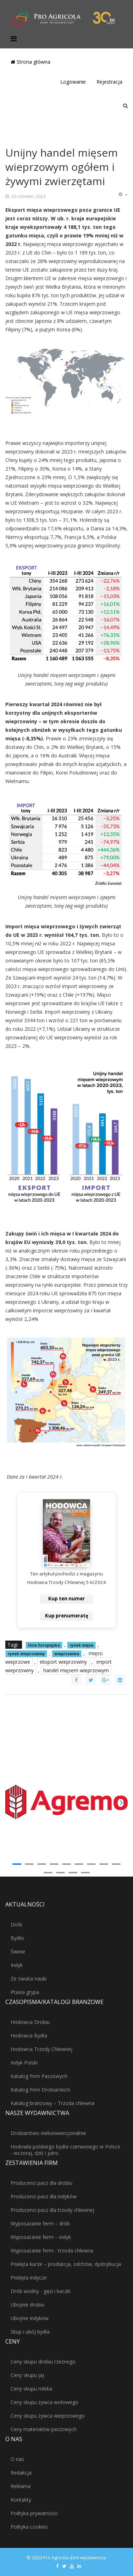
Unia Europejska (44, 1645)
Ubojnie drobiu (27, 2304)
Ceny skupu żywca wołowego (44, 2402)
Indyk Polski (24, 2062)
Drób (16, 1924)
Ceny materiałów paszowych (44, 2429)
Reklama (21, 2486)
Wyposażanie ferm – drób (40, 2223)
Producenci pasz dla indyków (44, 2196)
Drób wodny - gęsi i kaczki (41, 2291)
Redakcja (21, 2472)
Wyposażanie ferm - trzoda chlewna (52, 2250)
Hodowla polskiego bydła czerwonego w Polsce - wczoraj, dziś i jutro (65, 2149)
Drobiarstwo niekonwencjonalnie (48, 2133)
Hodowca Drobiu (30, 2022)
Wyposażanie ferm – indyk (41, 2237)
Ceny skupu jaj (27, 2375)
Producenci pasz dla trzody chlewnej (52, 2210)
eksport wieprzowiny (63, 1661)
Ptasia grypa (25, 1992)
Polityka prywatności (34, 2513)
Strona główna (30, 61)
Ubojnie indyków (30, 2318)
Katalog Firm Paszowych (39, 2076)
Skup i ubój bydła (30, 2331)
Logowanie (73, 81)
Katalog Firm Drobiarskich (40, 2089)
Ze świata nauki (28, 1978)
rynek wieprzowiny (26, 1653)
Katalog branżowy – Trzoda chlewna (52, 2103)
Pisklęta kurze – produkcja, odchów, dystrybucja (66, 2264)
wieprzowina (66, 1653)
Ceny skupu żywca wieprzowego (48, 2415)
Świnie (18, 1951)
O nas (17, 2459)
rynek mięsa (81, 1645)
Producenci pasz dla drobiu (41, 2182)
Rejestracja (109, 81)
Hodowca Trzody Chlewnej (41, 2049)
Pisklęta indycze (29, 2277)
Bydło (17, 1938)
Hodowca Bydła (29, 2035)
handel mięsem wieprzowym (76, 1670)
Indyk (17, 1965)
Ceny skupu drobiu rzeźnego (43, 2361)
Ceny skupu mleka (31, 2388)
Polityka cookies (29, 2526)
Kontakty (21, 2499)
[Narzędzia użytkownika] (123, 195)
